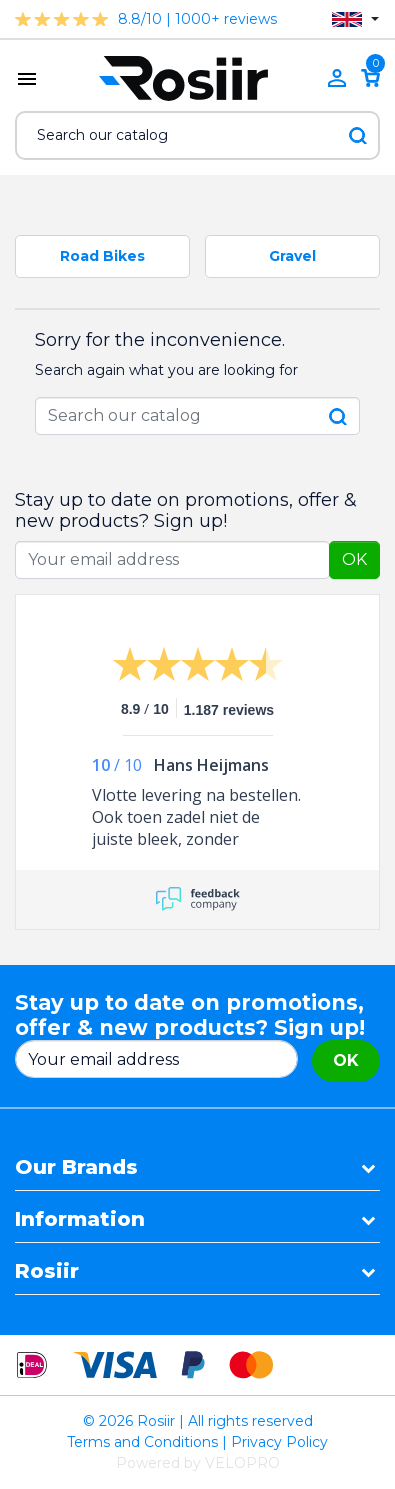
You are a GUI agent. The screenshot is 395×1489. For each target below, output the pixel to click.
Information (80, 1219)
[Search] (197, 135)
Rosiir (47, 1271)
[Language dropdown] (355, 19)
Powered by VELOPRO (198, 1463)
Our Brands (76, 1167)
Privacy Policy (279, 1442)
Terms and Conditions (142, 1442)
